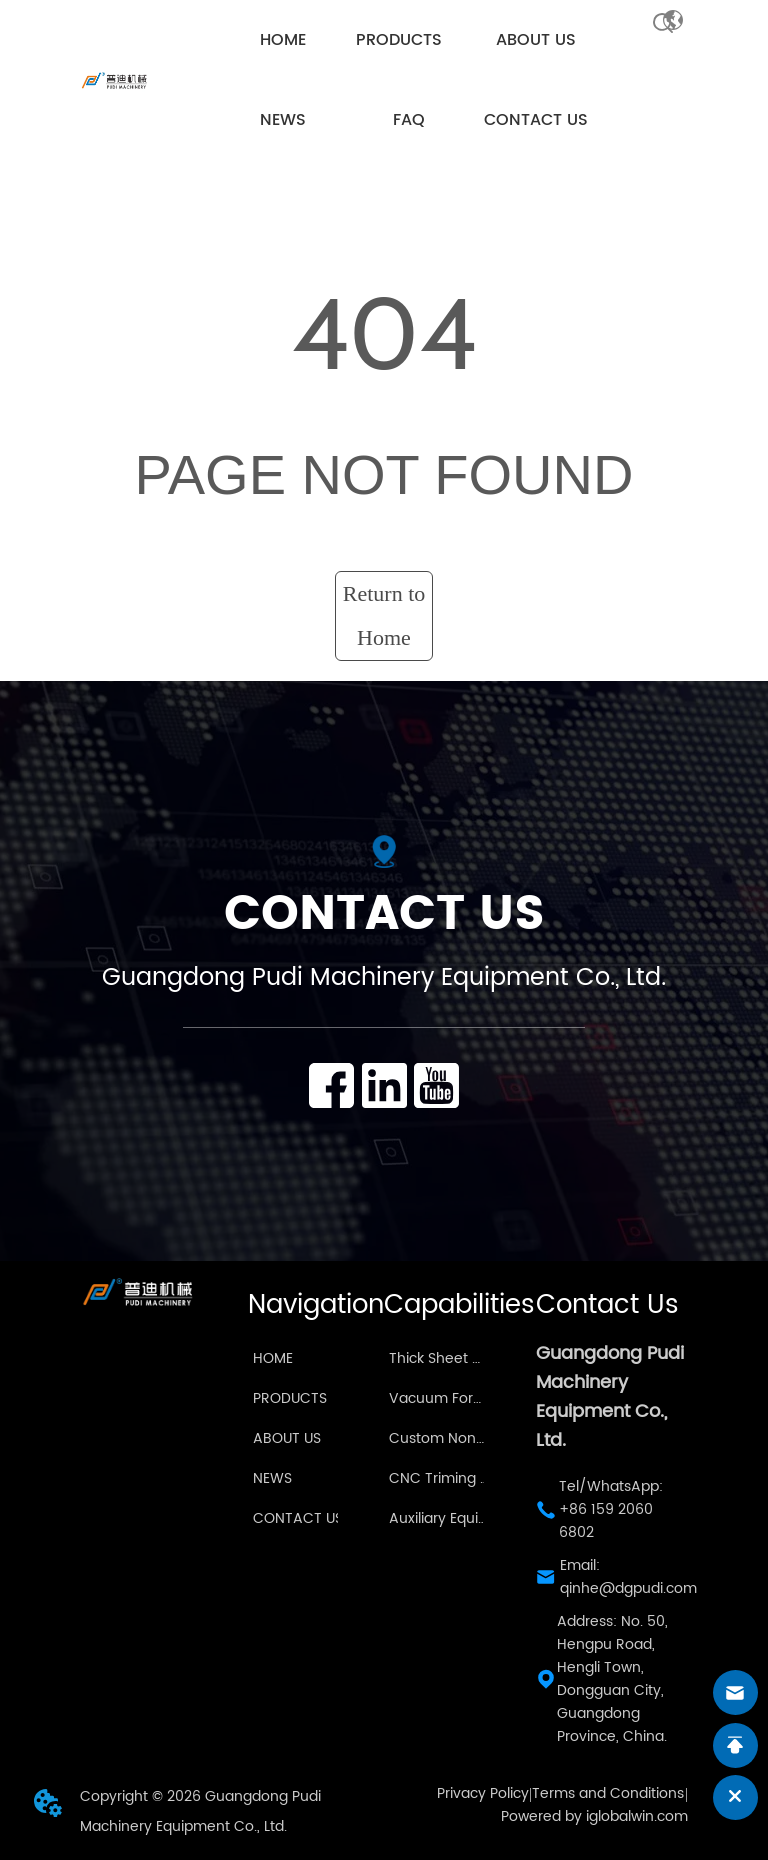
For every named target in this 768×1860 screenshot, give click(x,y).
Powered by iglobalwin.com (594, 1816)
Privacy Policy (483, 1793)
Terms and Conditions (608, 1793)
